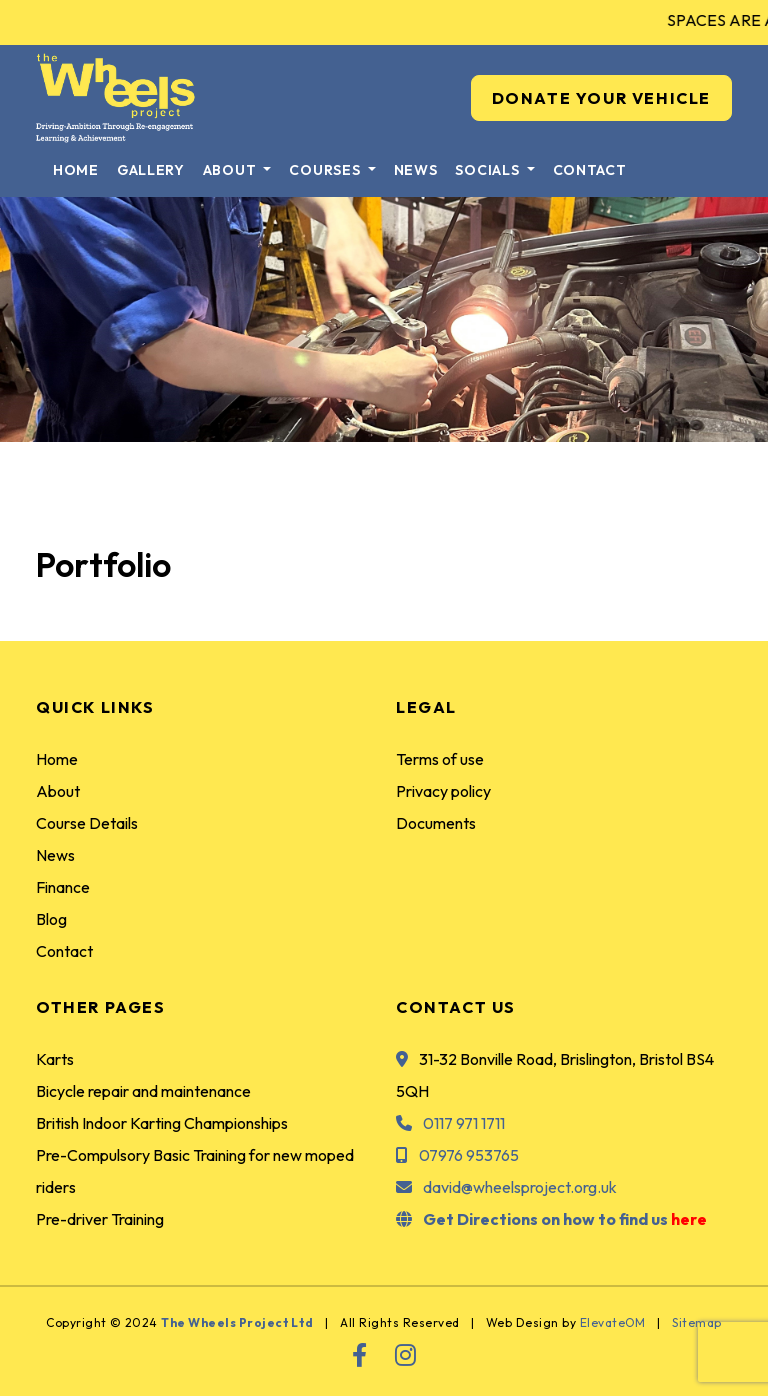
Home (76, 170)
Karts (55, 1059)
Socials (489, 170)
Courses (326, 170)
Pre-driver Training (100, 1219)
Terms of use (440, 759)
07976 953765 (469, 1155)
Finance (63, 887)
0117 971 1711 (464, 1123)
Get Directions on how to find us (565, 1219)
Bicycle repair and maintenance (143, 1091)
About (231, 170)
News (416, 170)
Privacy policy (443, 791)
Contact (590, 170)
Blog (51, 919)
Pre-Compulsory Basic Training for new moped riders (195, 1171)
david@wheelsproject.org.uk (520, 1187)
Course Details (87, 823)
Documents (436, 823)
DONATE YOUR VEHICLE (601, 98)
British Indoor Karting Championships (162, 1123)
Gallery (151, 170)
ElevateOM (613, 1322)
